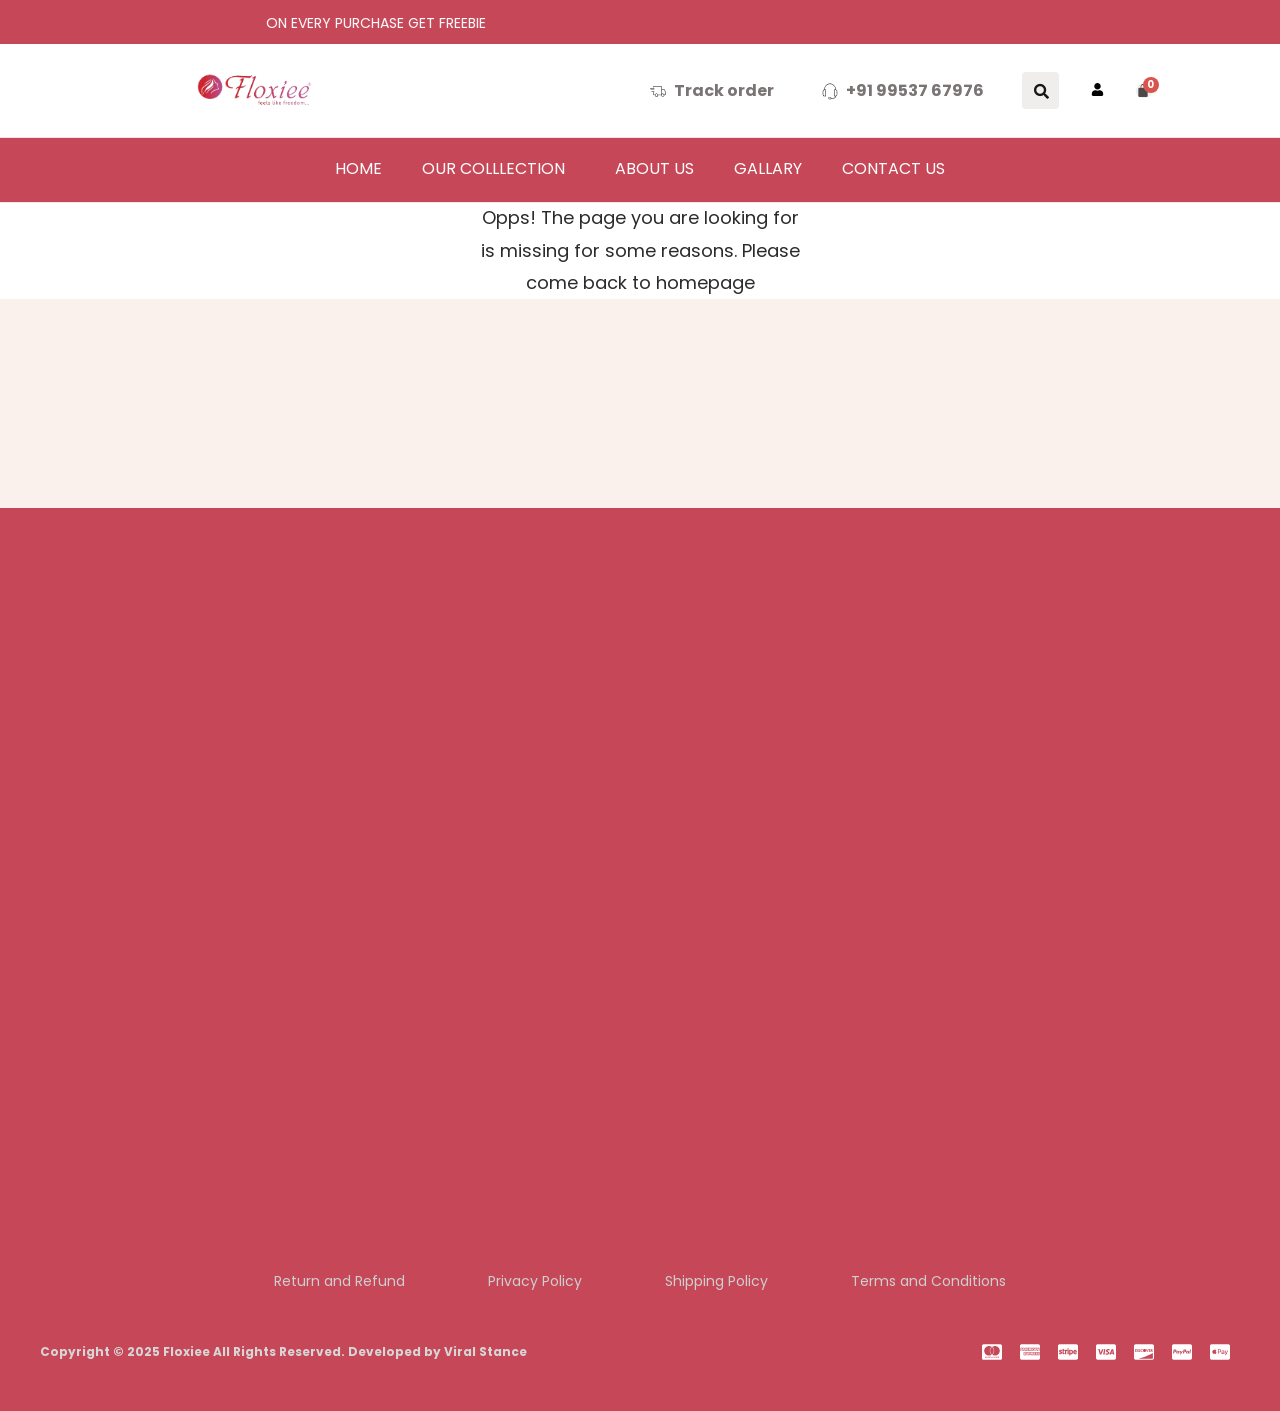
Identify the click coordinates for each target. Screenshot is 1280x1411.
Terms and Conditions (936, 1280)
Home (358, 168)
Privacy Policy (533, 1280)
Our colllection (493, 168)
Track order (724, 90)
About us (654, 168)
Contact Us (893, 168)
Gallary (768, 168)
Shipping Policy (719, 1280)
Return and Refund (332, 1280)
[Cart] (1144, 91)
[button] (498, 169)
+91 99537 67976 (915, 90)
